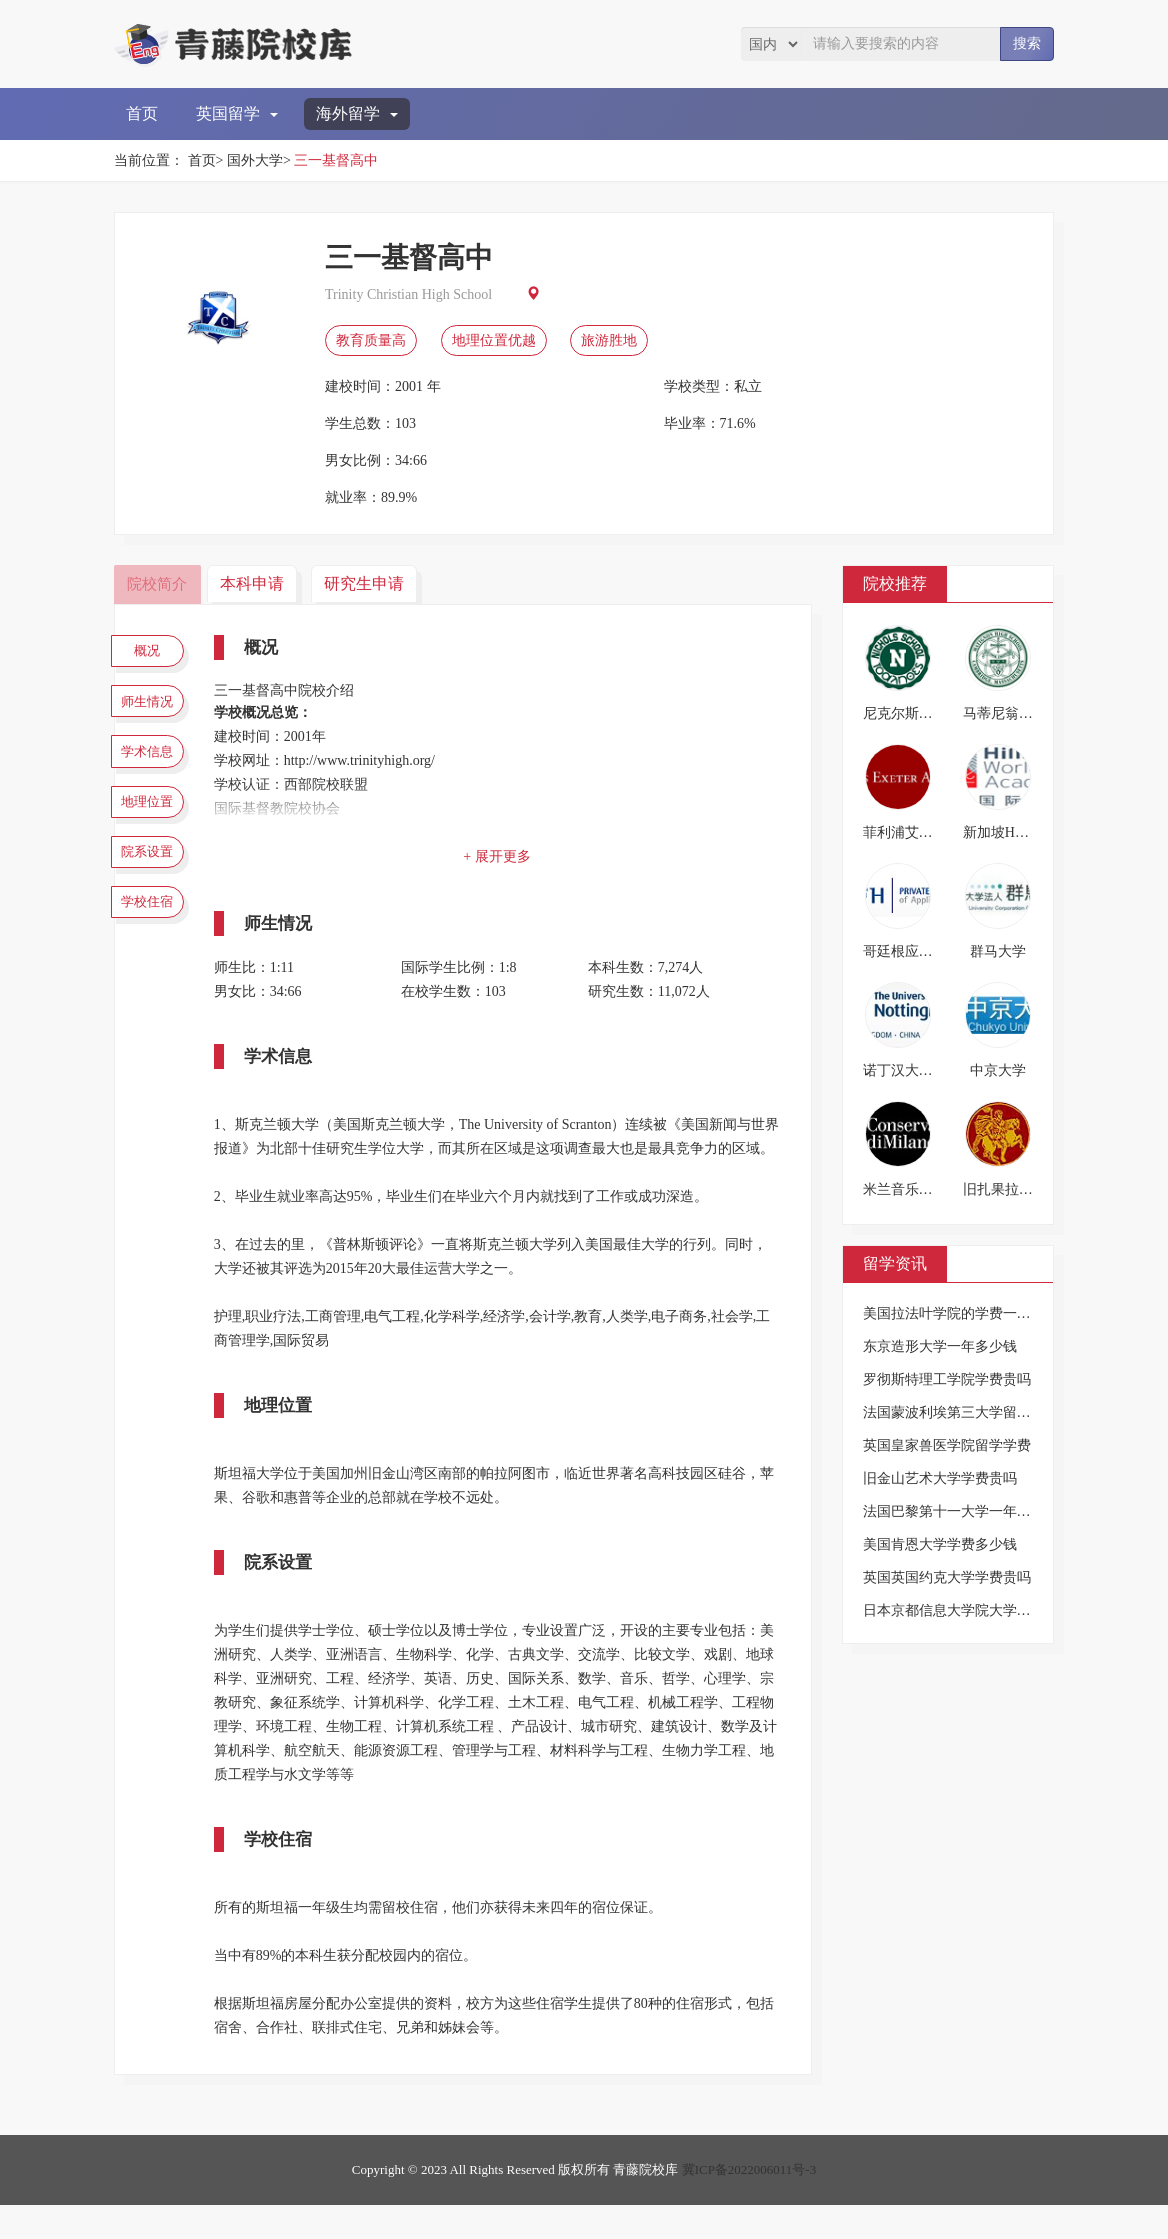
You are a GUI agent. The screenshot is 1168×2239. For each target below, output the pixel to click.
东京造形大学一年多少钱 (940, 1346)
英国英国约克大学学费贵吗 (947, 1577)
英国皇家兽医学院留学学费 (947, 1445)
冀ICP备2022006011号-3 (749, 2203)
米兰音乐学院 (905, 1189)
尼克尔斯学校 (905, 713)
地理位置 (154, 828)
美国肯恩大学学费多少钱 (940, 1544)
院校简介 (159, 583)
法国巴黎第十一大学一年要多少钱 (968, 1511)
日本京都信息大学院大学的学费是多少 (982, 1610)
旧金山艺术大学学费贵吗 (940, 1478)
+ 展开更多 (503, 856)
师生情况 (154, 711)
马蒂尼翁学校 (1005, 713)
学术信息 (154, 770)
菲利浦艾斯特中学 (919, 832)
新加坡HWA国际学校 (1028, 832)
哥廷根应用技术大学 (926, 951)
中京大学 (998, 1070)
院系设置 (154, 887)
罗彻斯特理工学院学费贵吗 (947, 1379)
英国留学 (237, 113)
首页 (142, 113)
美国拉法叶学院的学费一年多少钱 (968, 1313)
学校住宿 (154, 945)
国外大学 (255, 160)
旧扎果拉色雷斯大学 (1026, 1189)
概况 (154, 653)
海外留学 (357, 113)
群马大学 (998, 951)
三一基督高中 (336, 160)
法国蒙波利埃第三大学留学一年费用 (975, 1412)
